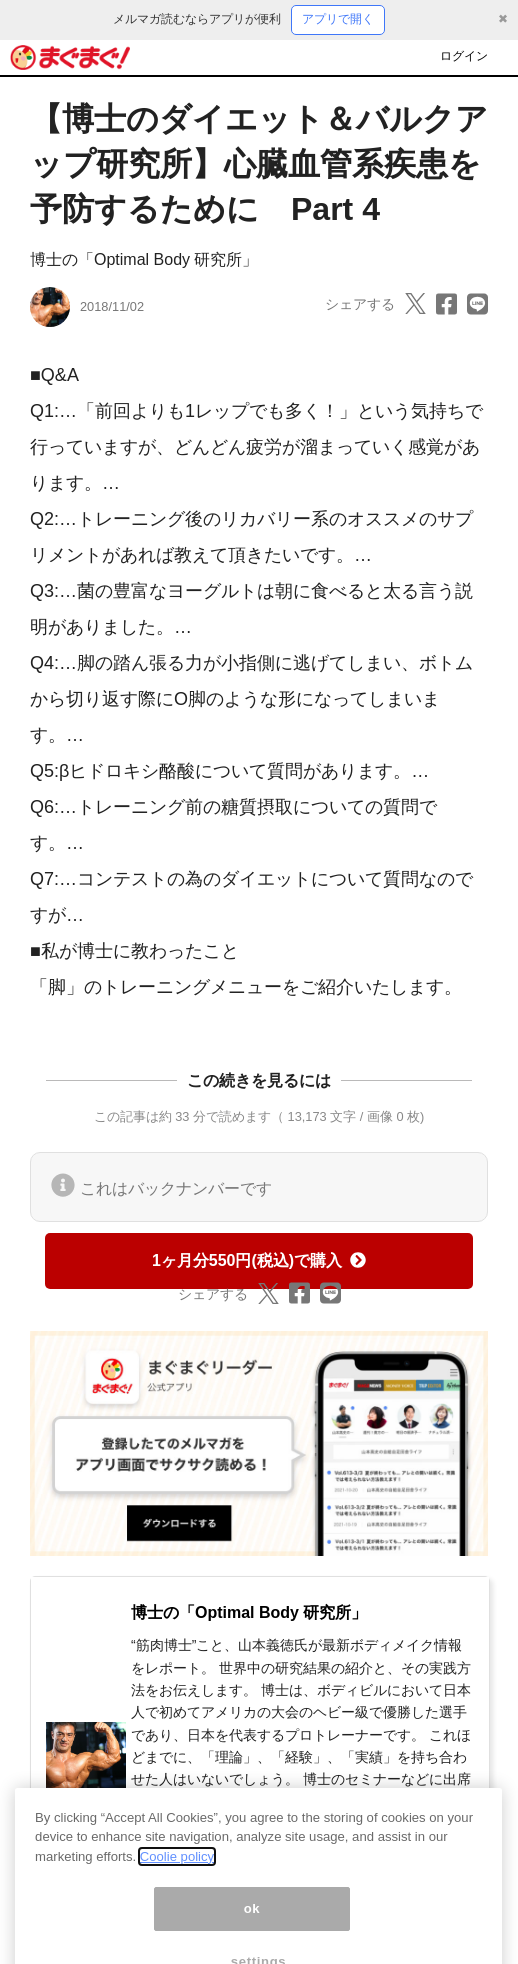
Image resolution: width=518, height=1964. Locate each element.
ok (252, 1926)
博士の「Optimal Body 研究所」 (144, 259)
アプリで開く (338, 19)
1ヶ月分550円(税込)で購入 (259, 1260)
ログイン (464, 56)
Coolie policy (177, 1874)
